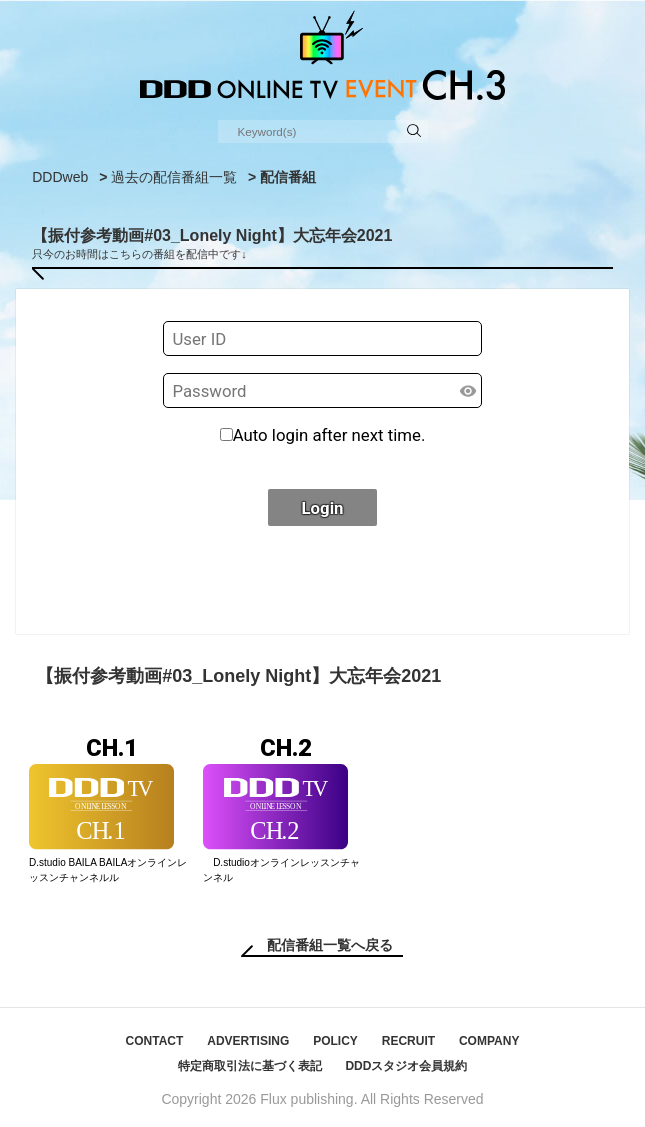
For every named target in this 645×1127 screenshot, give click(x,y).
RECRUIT (408, 1041)
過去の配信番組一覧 (174, 177)
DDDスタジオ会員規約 (406, 1066)
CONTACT (155, 1041)
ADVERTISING (248, 1041)
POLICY (335, 1041)
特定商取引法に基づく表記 (250, 1066)
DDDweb (60, 177)
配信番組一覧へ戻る (330, 945)
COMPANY (489, 1041)
